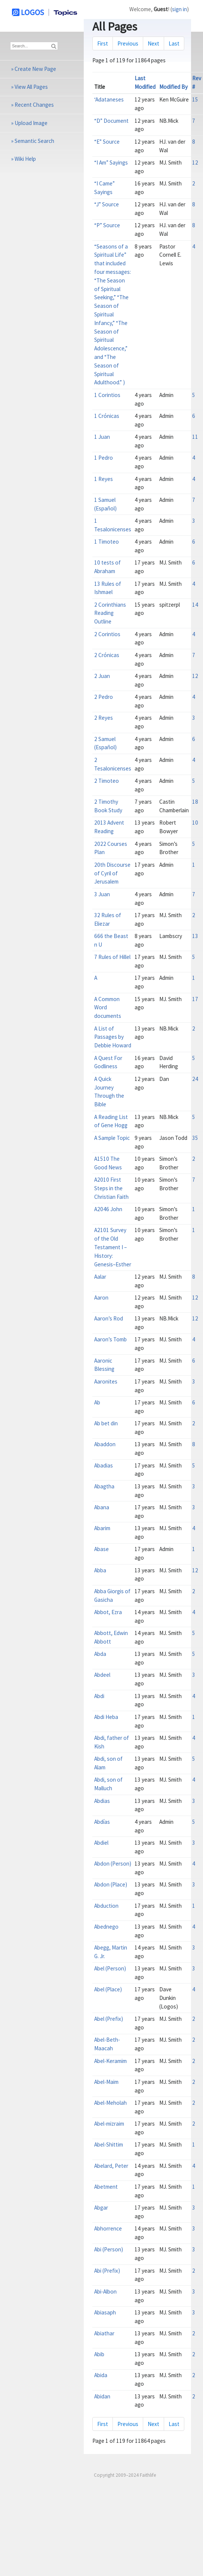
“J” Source (106, 204)
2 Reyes (103, 717)
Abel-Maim (106, 2081)
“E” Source (107, 141)
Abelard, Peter (111, 2165)
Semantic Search (34, 140)
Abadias (103, 1465)
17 (195, 999)
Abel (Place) (108, 1989)
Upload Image (31, 122)
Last (174, 43)
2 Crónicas (106, 655)
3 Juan (102, 894)
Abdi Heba (106, 1716)
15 (195, 99)
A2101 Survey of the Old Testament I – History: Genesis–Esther (112, 1246)
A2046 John (108, 1209)
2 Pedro (103, 696)
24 (195, 1078)
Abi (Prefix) (107, 2270)
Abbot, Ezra (108, 1612)
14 (195, 604)
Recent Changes (34, 104)
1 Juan (102, 436)
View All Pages (31, 86)
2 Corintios (107, 634)
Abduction (106, 1905)
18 (195, 801)
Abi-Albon (105, 2291)
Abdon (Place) (110, 1884)
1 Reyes (103, 478)
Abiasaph (105, 2312)
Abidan (102, 2396)
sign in (179, 9)
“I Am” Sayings (111, 162)
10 (195, 822)
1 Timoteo (106, 541)
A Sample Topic (112, 1137)
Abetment (106, 2186)
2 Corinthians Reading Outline (110, 613)
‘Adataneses (109, 99)
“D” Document (111, 120)
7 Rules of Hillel (112, 956)
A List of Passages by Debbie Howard (112, 1037)
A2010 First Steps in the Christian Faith (111, 1188)
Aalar (100, 1276)
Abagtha (104, 1486)
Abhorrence (108, 2228)
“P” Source (107, 225)
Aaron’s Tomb (110, 1339)
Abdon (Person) (112, 1863)
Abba (100, 1570)
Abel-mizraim (109, 2123)
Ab (97, 1402)
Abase (101, 1549)
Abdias (102, 1800)
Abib (99, 2354)
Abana (101, 1507)
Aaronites (105, 1381)
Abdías (102, 1821)
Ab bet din (106, 1423)
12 (195, 162)
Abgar (101, 2207)
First (102, 43)
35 (195, 1137)
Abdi (99, 1696)
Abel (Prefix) (108, 2018)
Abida (100, 2375)
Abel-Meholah (110, 2102)
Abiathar (104, 2333)
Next (153, 43)
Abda (100, 1653)
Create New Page (35, 68)
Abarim (102, 1528)
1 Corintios (107, 394)
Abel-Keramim (110, 2060)
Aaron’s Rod (108, 1318)
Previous (127, 43)
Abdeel (102, 1674)
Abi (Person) (108, 2249)
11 (195, 436)
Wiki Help (25, 158)
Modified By (173, 86)
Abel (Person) (110, 1968)
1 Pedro (103, 457)
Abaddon (105, 1444)
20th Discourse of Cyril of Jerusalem (112, 873)
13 (195, 936)
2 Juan (102, 675)
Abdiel (101, 1842)
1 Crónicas (106, 415)
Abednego (106, 1926)
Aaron (101, 1297)
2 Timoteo (106, 780)
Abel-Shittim (108, 2144)
